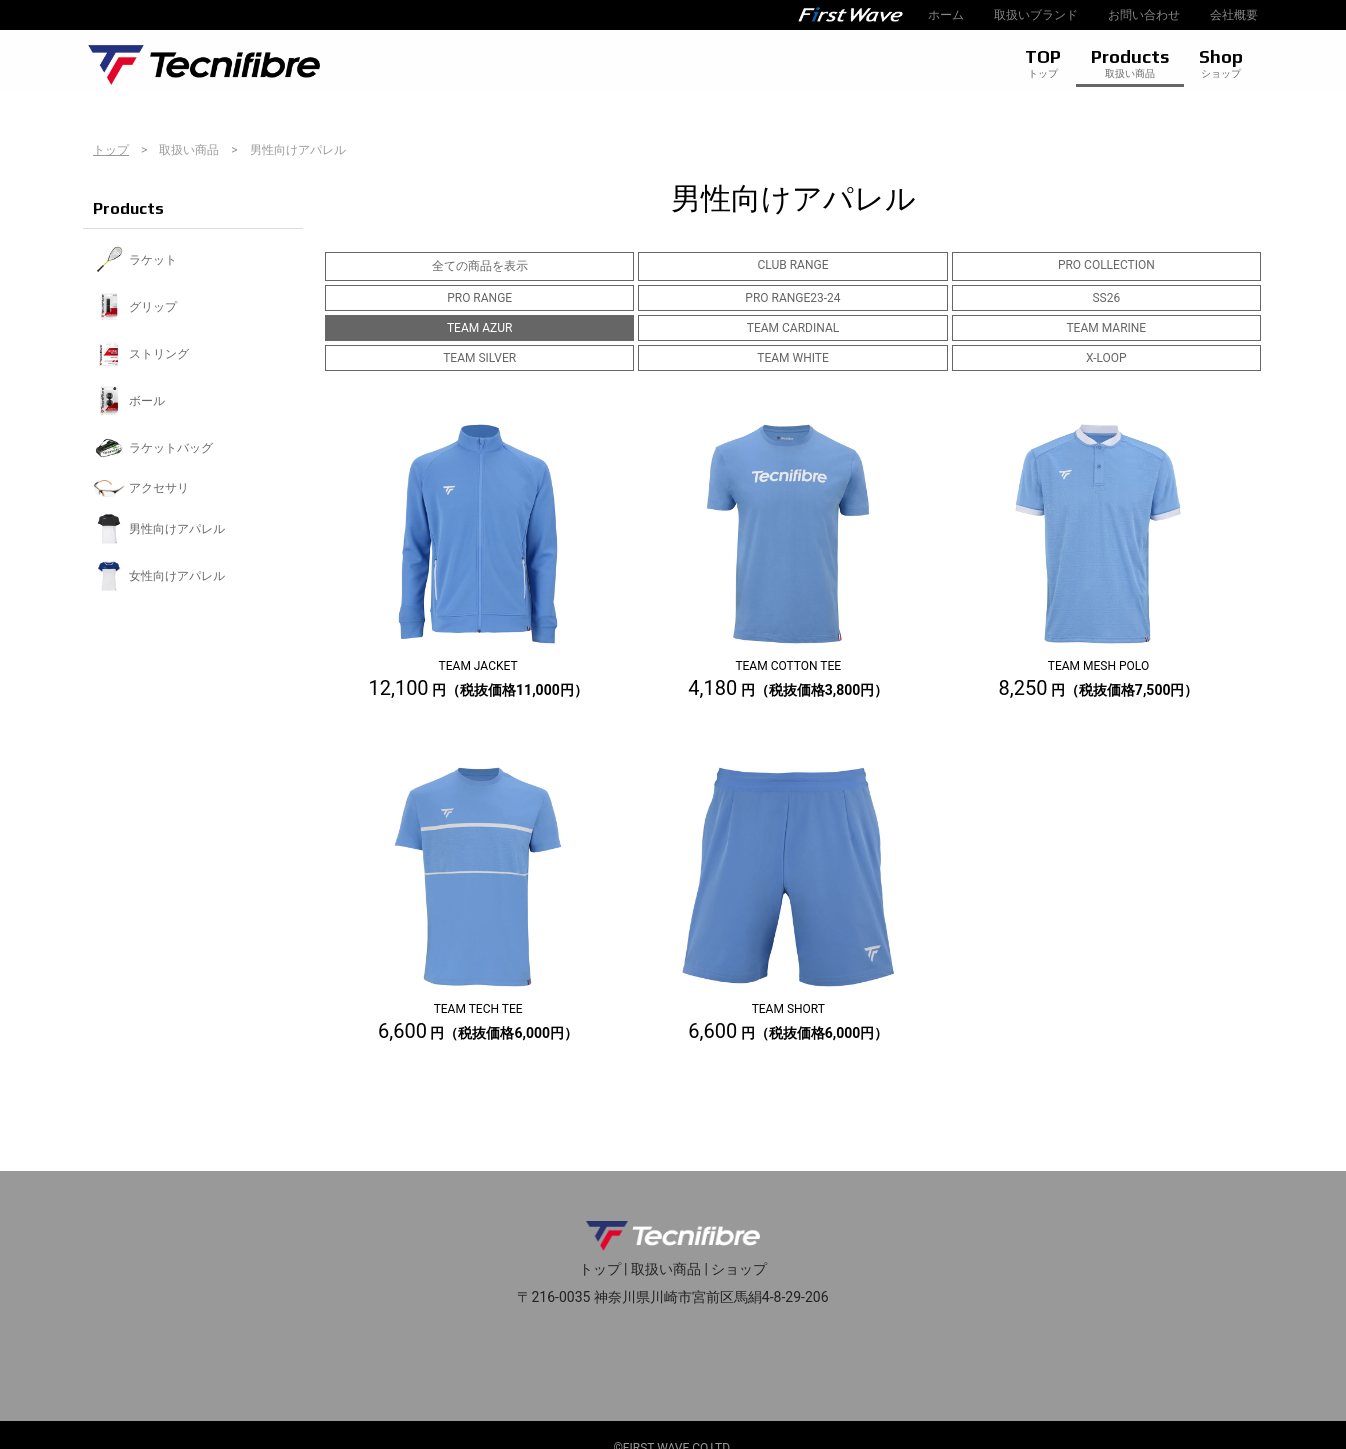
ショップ (739, 1269)
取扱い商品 (666, 1269)
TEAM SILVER (479, 358)
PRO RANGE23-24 (792, 298)
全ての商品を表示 (480, 266)
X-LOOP (1106, 358)
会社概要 (1234, 15)
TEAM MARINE (1106, 328)
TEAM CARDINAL (793, 328)
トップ (111, 150)
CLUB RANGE (793, 265)
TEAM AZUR (479, 328)
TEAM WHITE (793, 358)
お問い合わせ (1144, 15)
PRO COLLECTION (1106, 265)
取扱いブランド (1036, 15)
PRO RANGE (479, 298)
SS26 (1106, 298)
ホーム (946, 15)
